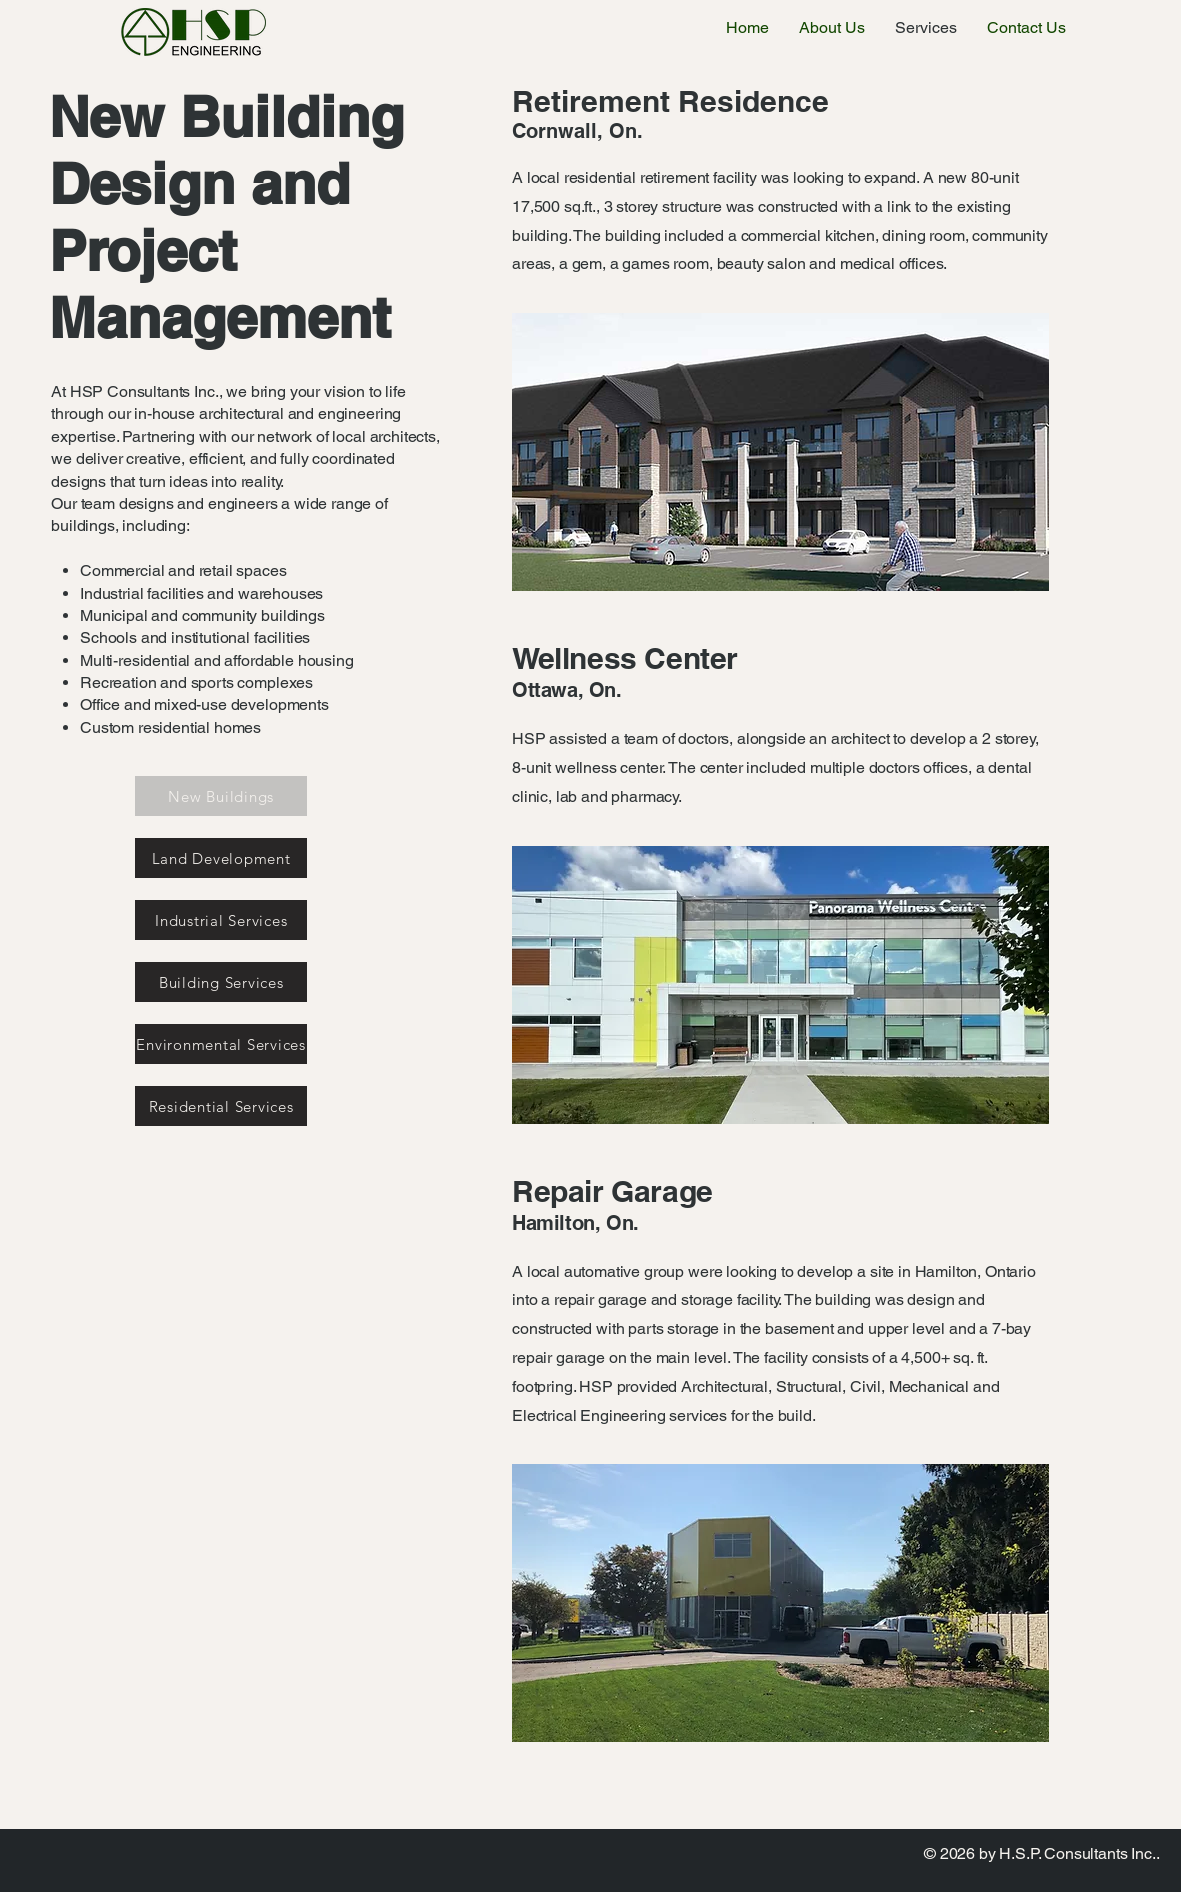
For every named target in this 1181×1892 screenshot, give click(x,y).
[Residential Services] (221, 1106)
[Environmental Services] (221, 1044)
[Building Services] (221, 982)
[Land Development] (221, 858)
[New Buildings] (221, 796)
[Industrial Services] (221, 920)
